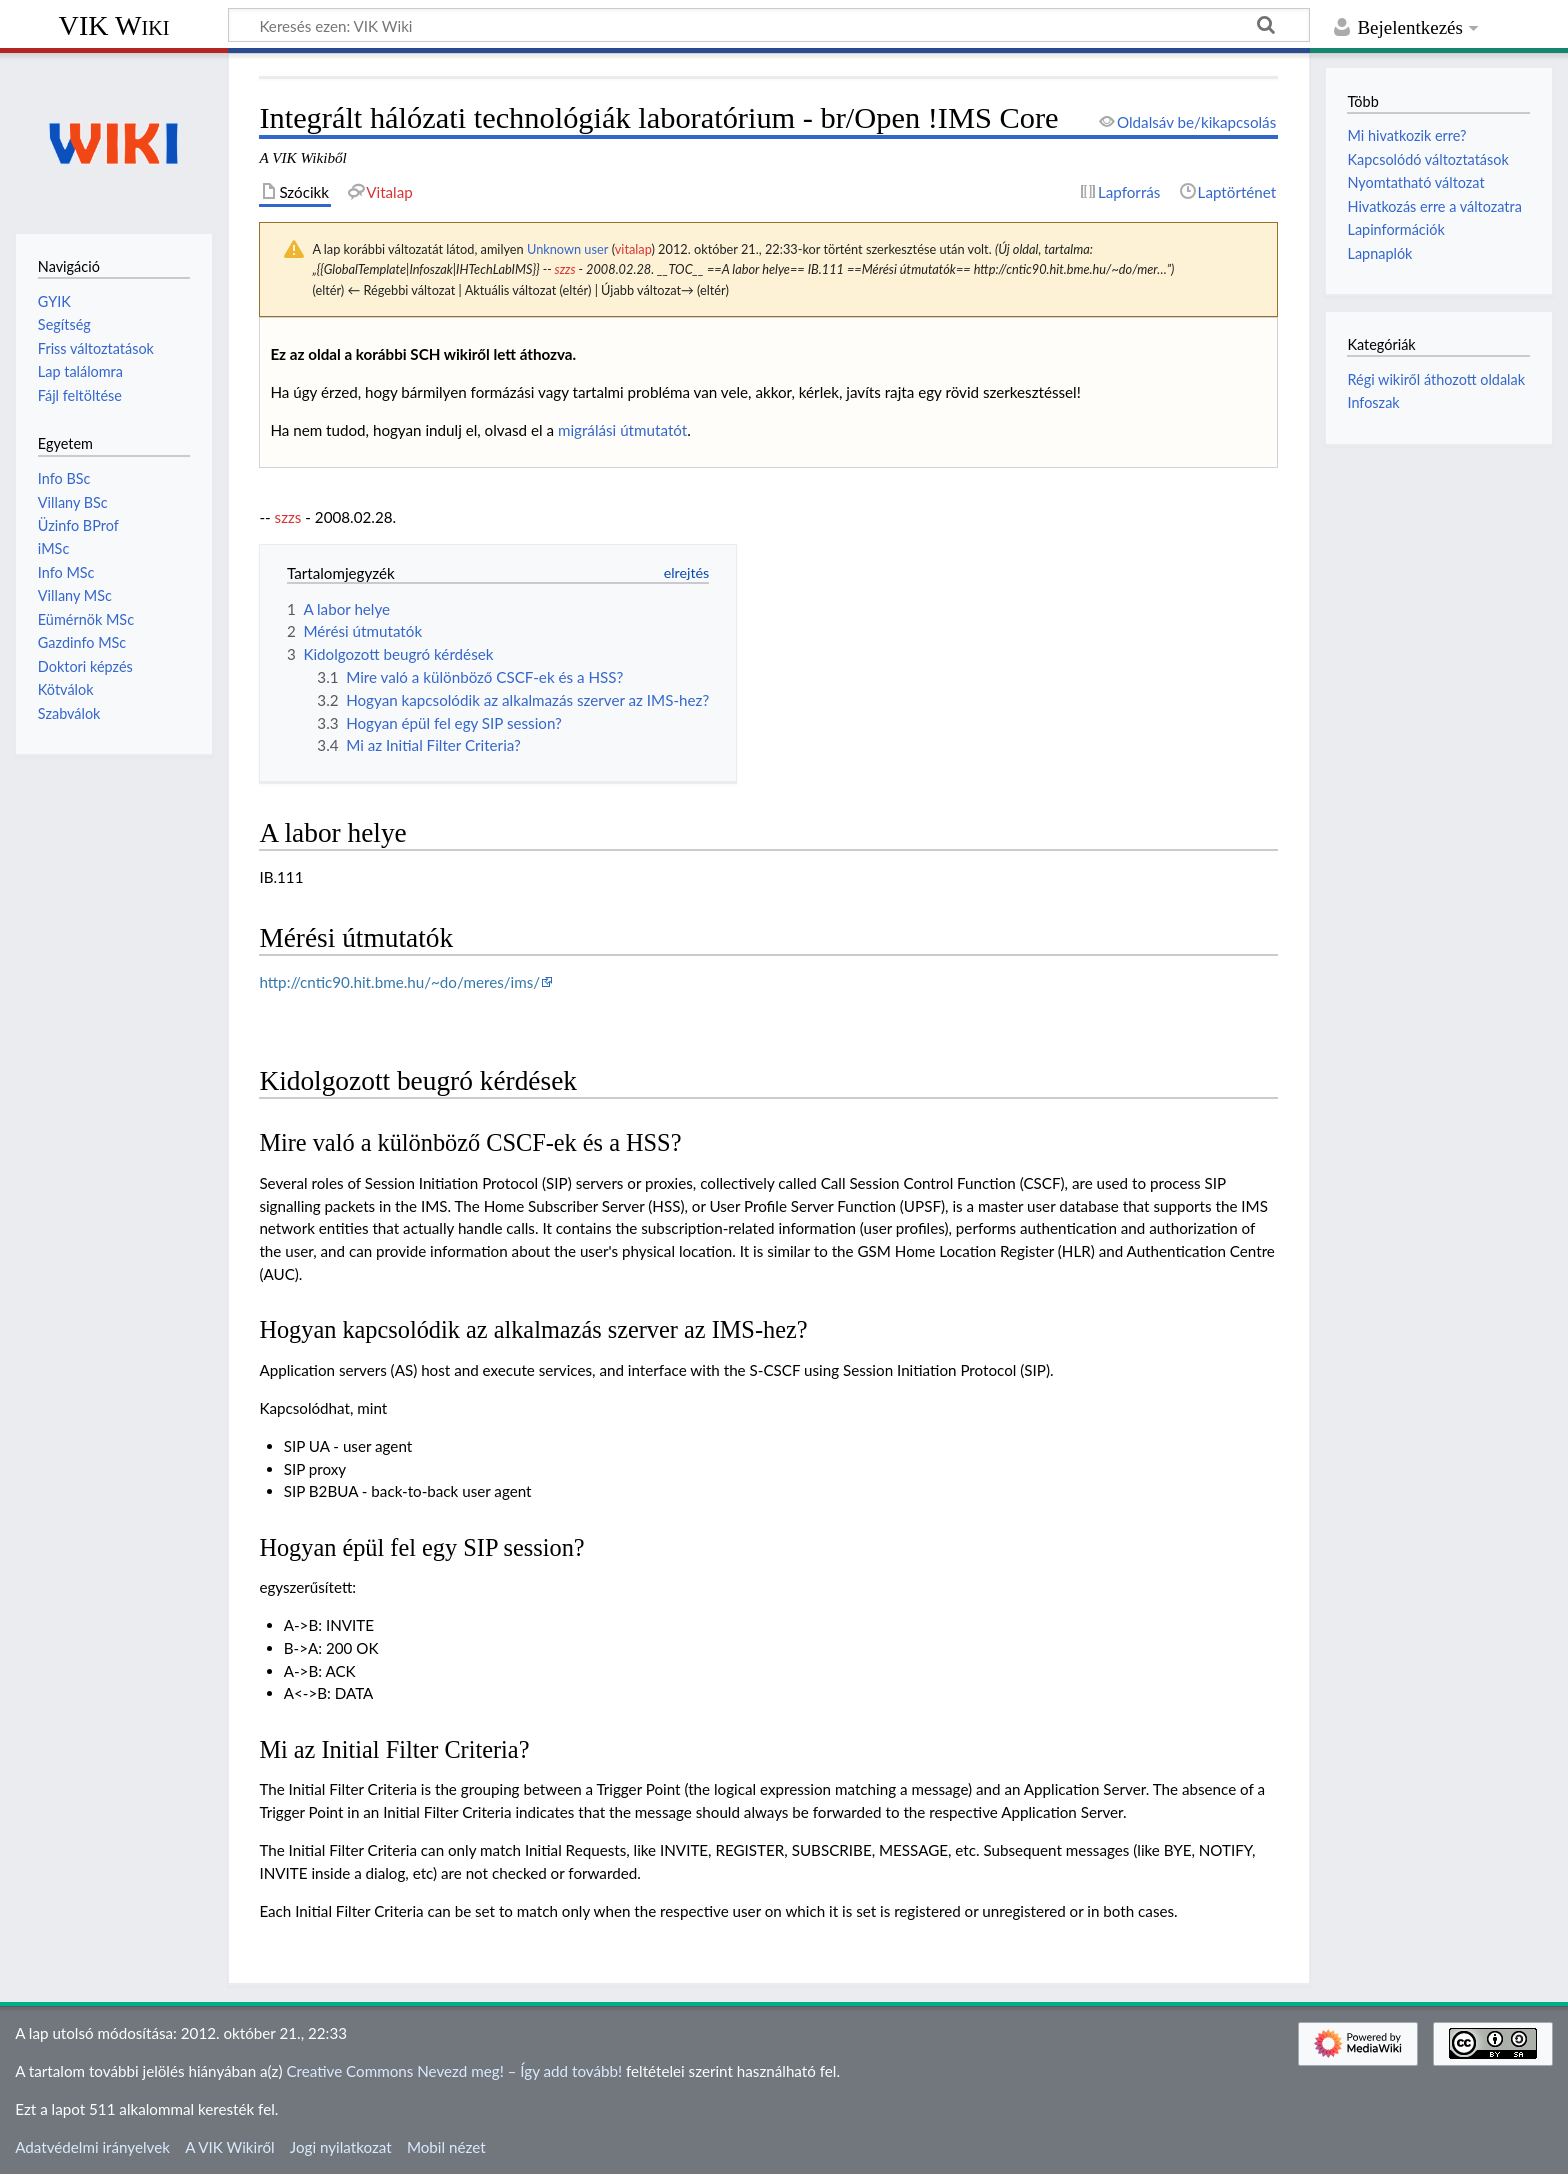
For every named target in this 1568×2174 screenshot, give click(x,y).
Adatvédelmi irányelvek (92, 2147)
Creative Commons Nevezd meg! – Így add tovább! (454, 2071)
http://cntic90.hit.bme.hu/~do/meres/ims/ (399, 982)
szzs (565, 269)
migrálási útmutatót (622, 430)
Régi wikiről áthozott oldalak (1436, 379)
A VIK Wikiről (229, 2147)
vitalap (633, 249)
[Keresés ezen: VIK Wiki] (769, 25)
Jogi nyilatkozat (341, 2147)
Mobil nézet (446, 2147)
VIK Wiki (114, 25)
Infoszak (1373, 402)
